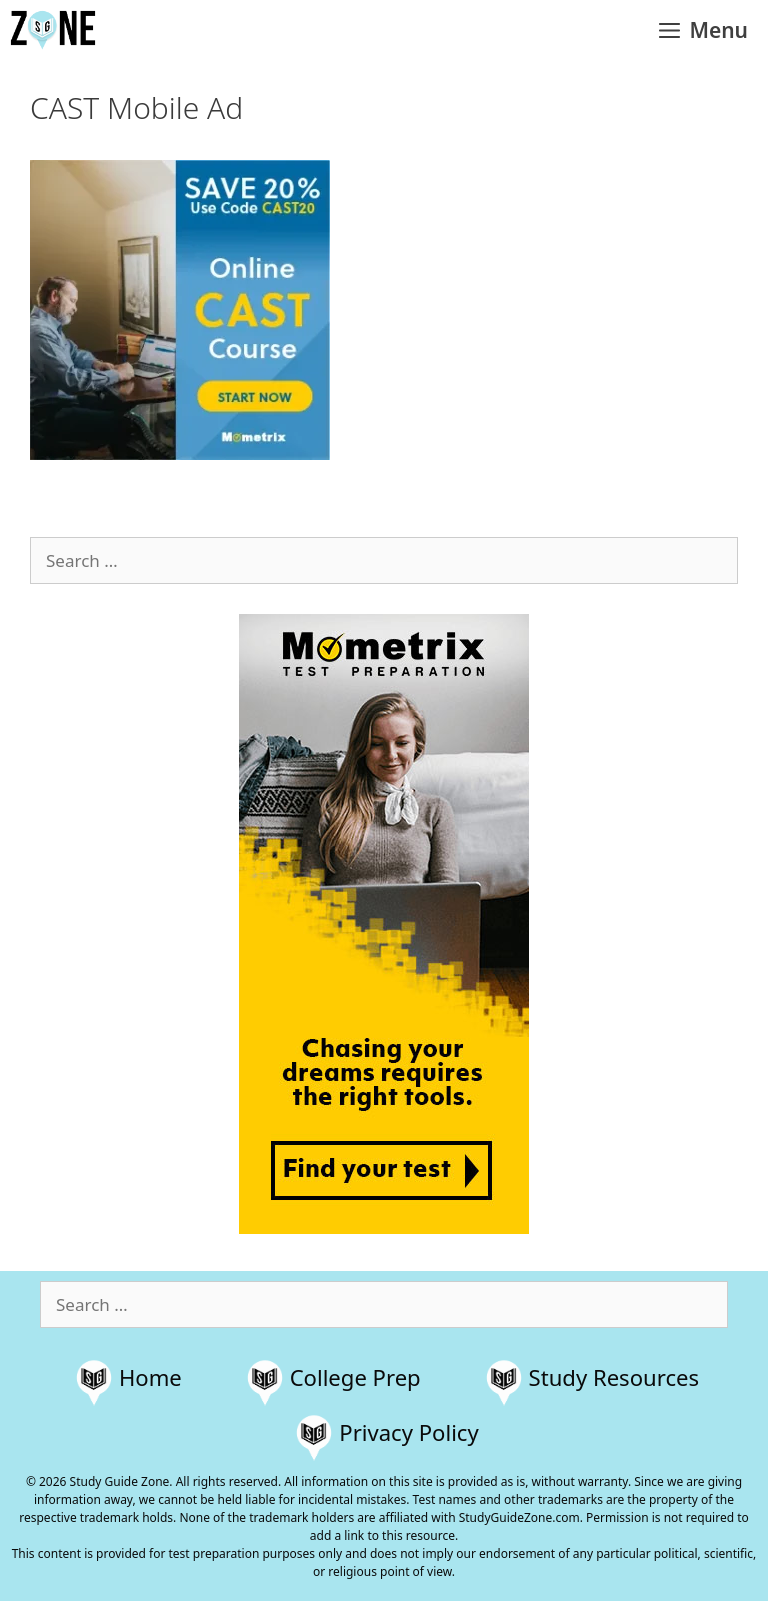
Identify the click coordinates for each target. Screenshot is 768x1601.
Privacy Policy (408, 1432)
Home (150, 1377)
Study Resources (614, 1377)
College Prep (355, 1377)
